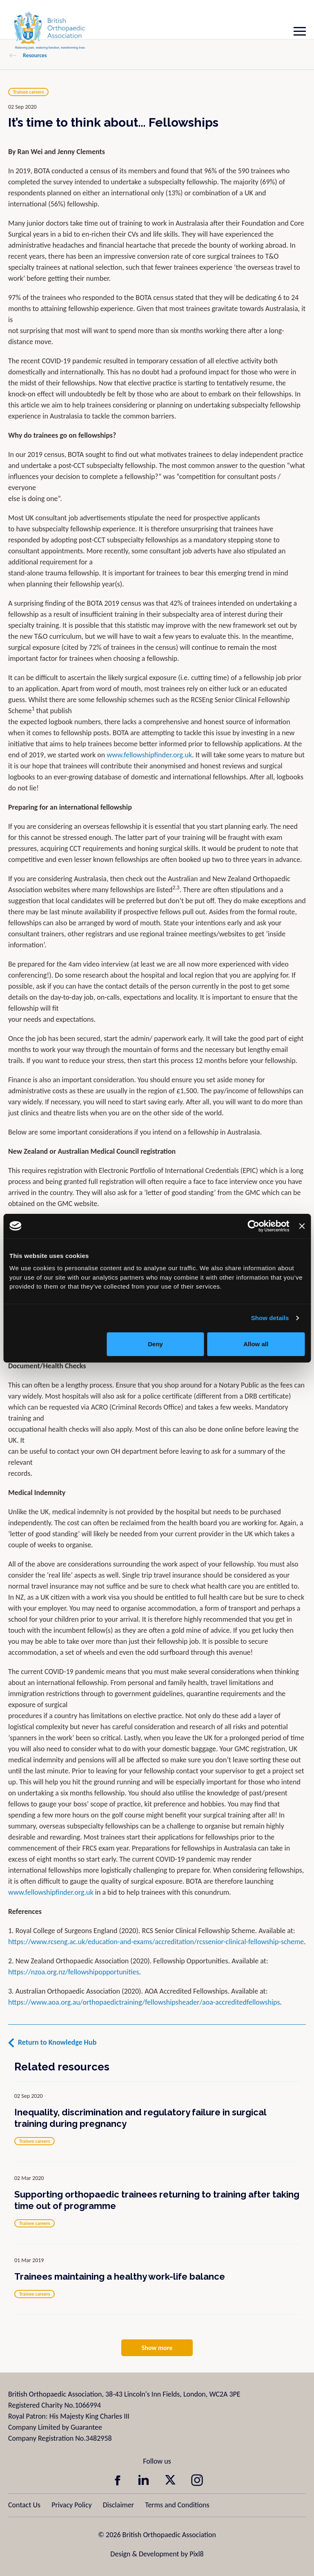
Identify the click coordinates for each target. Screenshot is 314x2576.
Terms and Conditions (177, 2504)
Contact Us (24, 2504)
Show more (157, 2348)
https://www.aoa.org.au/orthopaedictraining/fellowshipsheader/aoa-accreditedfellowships (144, 2002)
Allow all (255, 1344)
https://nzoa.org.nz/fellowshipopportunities (73, 1971)
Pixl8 (196, 2553)
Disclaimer (118, 2504)
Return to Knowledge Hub (57, 2042)
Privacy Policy (71, 2504)
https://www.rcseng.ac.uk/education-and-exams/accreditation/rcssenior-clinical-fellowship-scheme (156, 1941)
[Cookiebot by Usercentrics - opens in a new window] (254, 1226)
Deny (155, 1344)
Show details (270, 1317)
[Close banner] (302, 1226)
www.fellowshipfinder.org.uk (149, 754)
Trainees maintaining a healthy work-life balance (119, 2276)
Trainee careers (28, 92)
